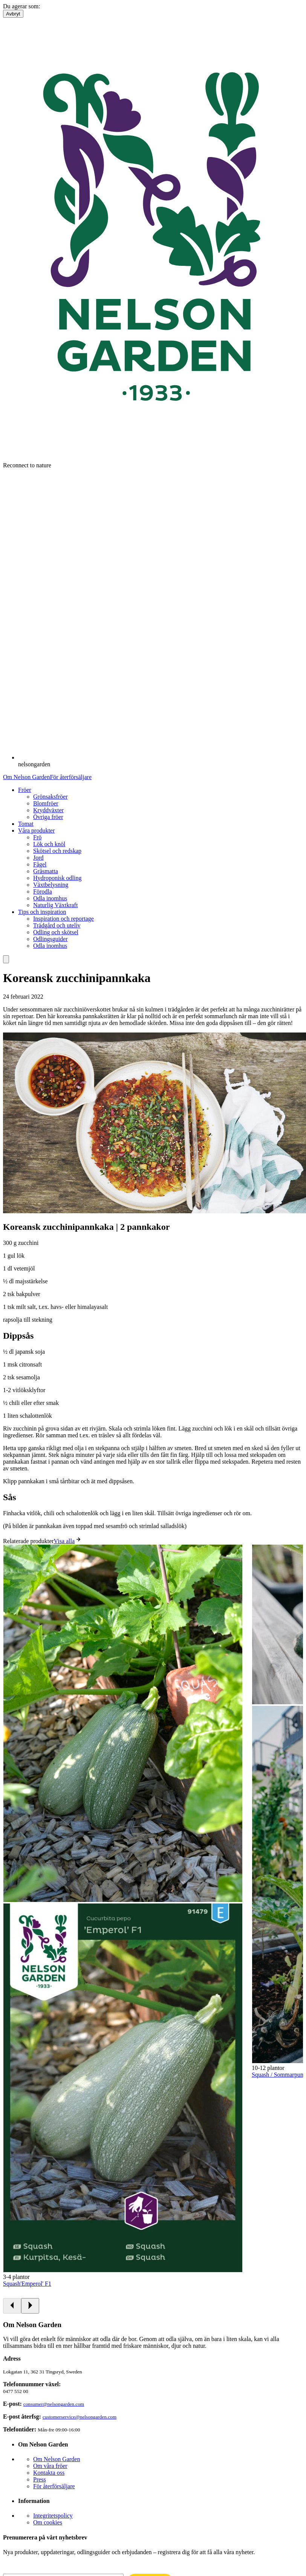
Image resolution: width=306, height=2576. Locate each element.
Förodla (42, 891)
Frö (37, 837)
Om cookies (47, 2522)
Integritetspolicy (53, 2515)
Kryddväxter (48, 810)
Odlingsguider (50, 939)
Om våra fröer (50, 2466)
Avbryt (13, 14)
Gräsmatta (45, 871)
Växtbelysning (50, 885)
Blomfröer (45, 803)
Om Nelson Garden (26, 777)
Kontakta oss (48, 2472)
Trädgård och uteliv (57, 925)
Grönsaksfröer (50, 796)
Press (39, 2479)
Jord (38, 857)
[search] (6, 959)
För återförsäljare (71, 777)
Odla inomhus (50, 898)
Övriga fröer (48, 817)
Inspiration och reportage (63, 918)
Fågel (40, 864)
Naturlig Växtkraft (55, 905)
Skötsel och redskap (57, 851)
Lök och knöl (49, 844)
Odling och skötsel (55, 932)
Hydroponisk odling (57, 878)
